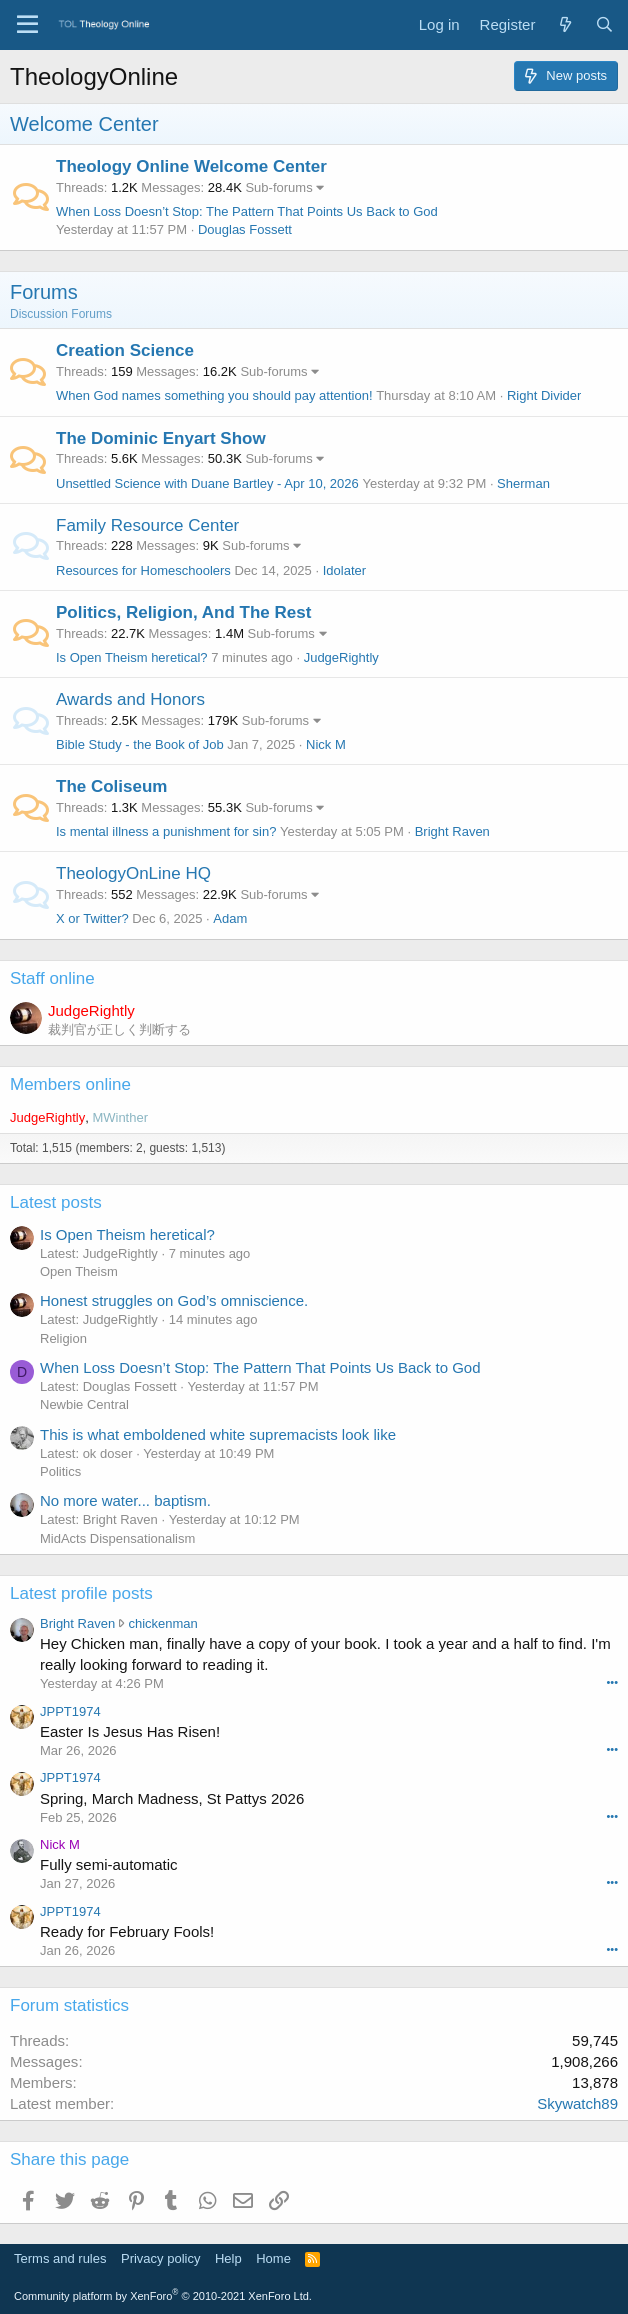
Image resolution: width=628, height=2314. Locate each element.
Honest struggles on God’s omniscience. (174, 1300)
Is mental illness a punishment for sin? (166, 831)
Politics (60, 1471)
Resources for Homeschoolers (143, 570)
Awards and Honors (130, 699)
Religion (63, 1338)
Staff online (52, 978)
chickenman (162, 1623)
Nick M (326, 744)
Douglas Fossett (245, 229)
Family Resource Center (147, 525)
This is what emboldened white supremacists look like (218, 1434)
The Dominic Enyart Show (161, 438)
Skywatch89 (577, 2103)
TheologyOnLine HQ (133, 873)
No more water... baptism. (125, 1500)
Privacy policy (160, 2258)
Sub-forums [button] (278, 187)
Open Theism (79, 1271)
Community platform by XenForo (163, 2296)
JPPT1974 (70, 1711)
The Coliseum (111, 786)
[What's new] (564, 24)
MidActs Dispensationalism (117, 1538)
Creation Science (125, 350)
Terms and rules (60, 2258)
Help (228, 2258)
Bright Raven (452, 831)
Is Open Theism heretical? (132, 657)
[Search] (604, 24)
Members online (70, 1084)
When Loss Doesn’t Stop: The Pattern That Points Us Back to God (247, 211)
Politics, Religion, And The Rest (183, 612)
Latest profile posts (81, 1593)
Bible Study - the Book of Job (140, 744)
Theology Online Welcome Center (191, 166)
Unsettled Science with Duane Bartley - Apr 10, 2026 (207, 483)
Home (273, 2258)
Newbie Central (84, 1404)
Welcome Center (84, 124)
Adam (230, 918)
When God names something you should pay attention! (214, 395)
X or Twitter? (92, 918)
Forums (44, 292)
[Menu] (27, 25)
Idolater (344, 570)
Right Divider (544, 395)
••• (612, 1682)
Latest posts (56, 1202)
